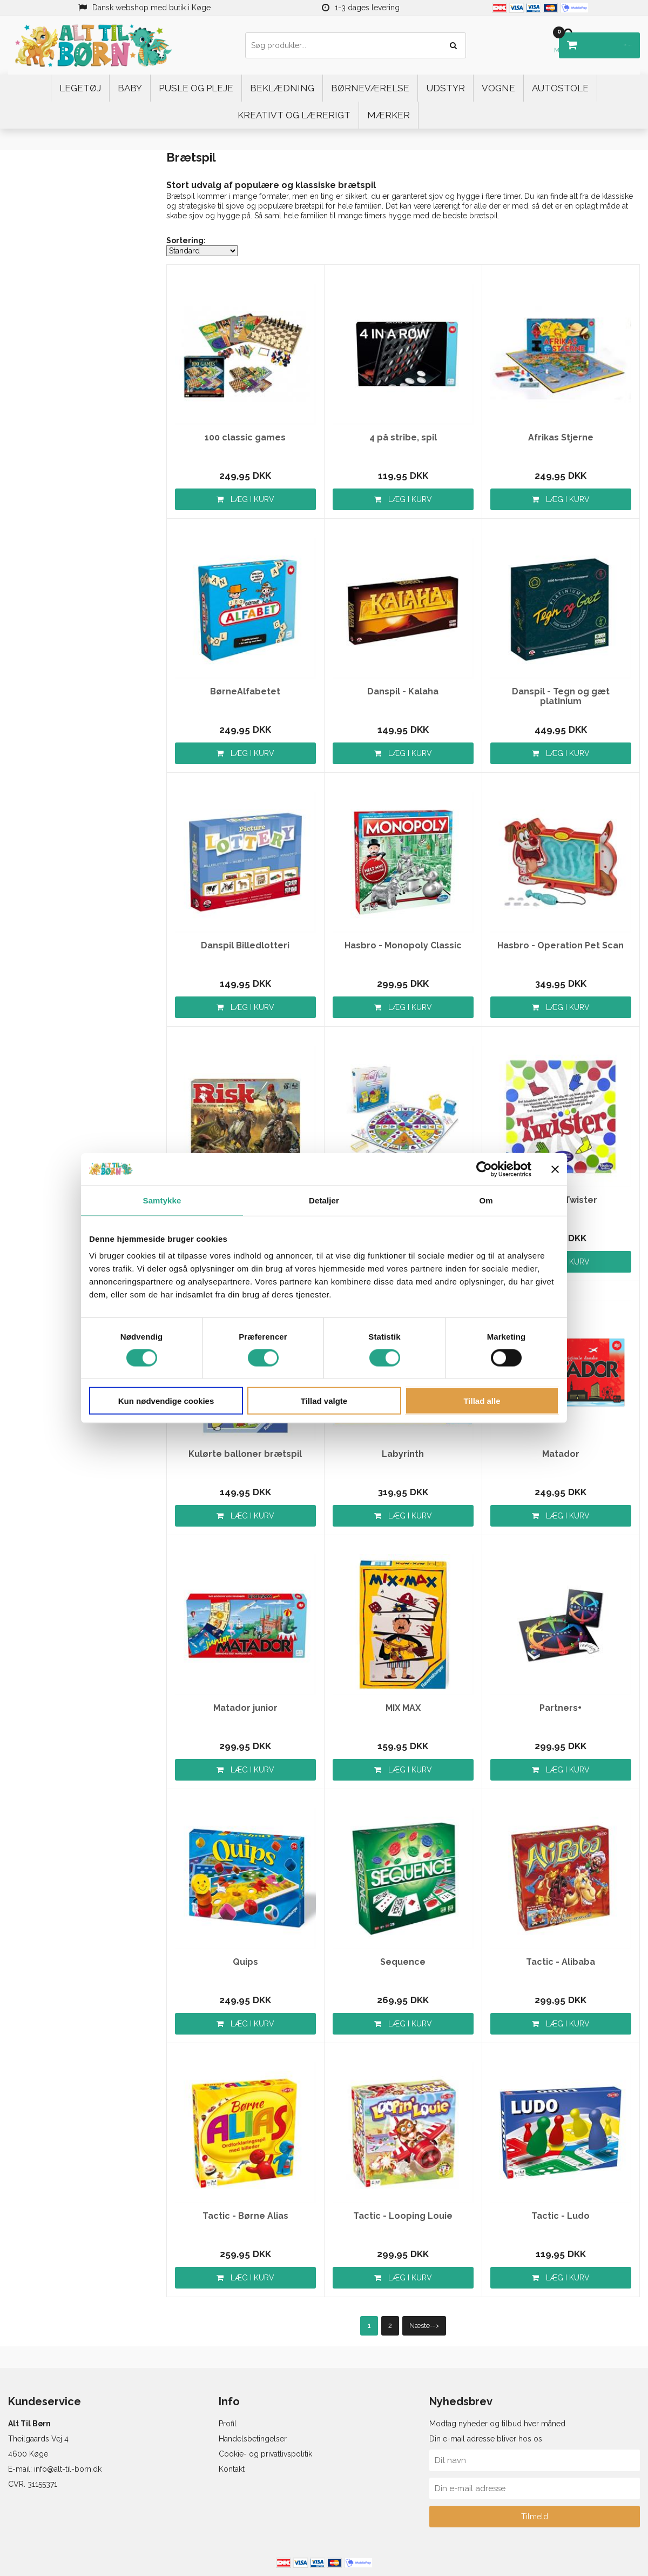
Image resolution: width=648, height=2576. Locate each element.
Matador (560, 1454)
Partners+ (560, 1708)
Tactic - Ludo (560, 2216)
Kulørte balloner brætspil (245, 1454)
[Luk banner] (555, 1169)
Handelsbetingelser (253, 2438)
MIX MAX (403, 1708)
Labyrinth (403, 1454)
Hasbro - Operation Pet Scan (560, 946)
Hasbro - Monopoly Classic (403, 946)
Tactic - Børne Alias (245, 2216)
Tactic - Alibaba (560, 1962)
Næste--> (424, 2325)
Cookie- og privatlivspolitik (265, 2454)
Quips (245, 1962)
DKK (595, 41)
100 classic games (245, 438)
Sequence (403, 1962)
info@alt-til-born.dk (68, 2469)
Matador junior (245, 1708)
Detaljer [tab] (324, 1200)
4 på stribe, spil (403, 438)
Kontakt (232, 2469)
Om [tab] (485, 1200)
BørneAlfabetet (245, 692)
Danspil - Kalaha (402, 692)
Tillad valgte (324, 1401)
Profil (228, 2423)
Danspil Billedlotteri (245, 946)
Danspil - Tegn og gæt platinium (561, 696)
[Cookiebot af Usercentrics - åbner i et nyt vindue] (484, 1169)
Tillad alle (481, 1401)
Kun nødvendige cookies (166, 1401)
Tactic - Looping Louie (403, 2216)
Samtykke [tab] (162, 1200)
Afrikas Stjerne (560, 438)
